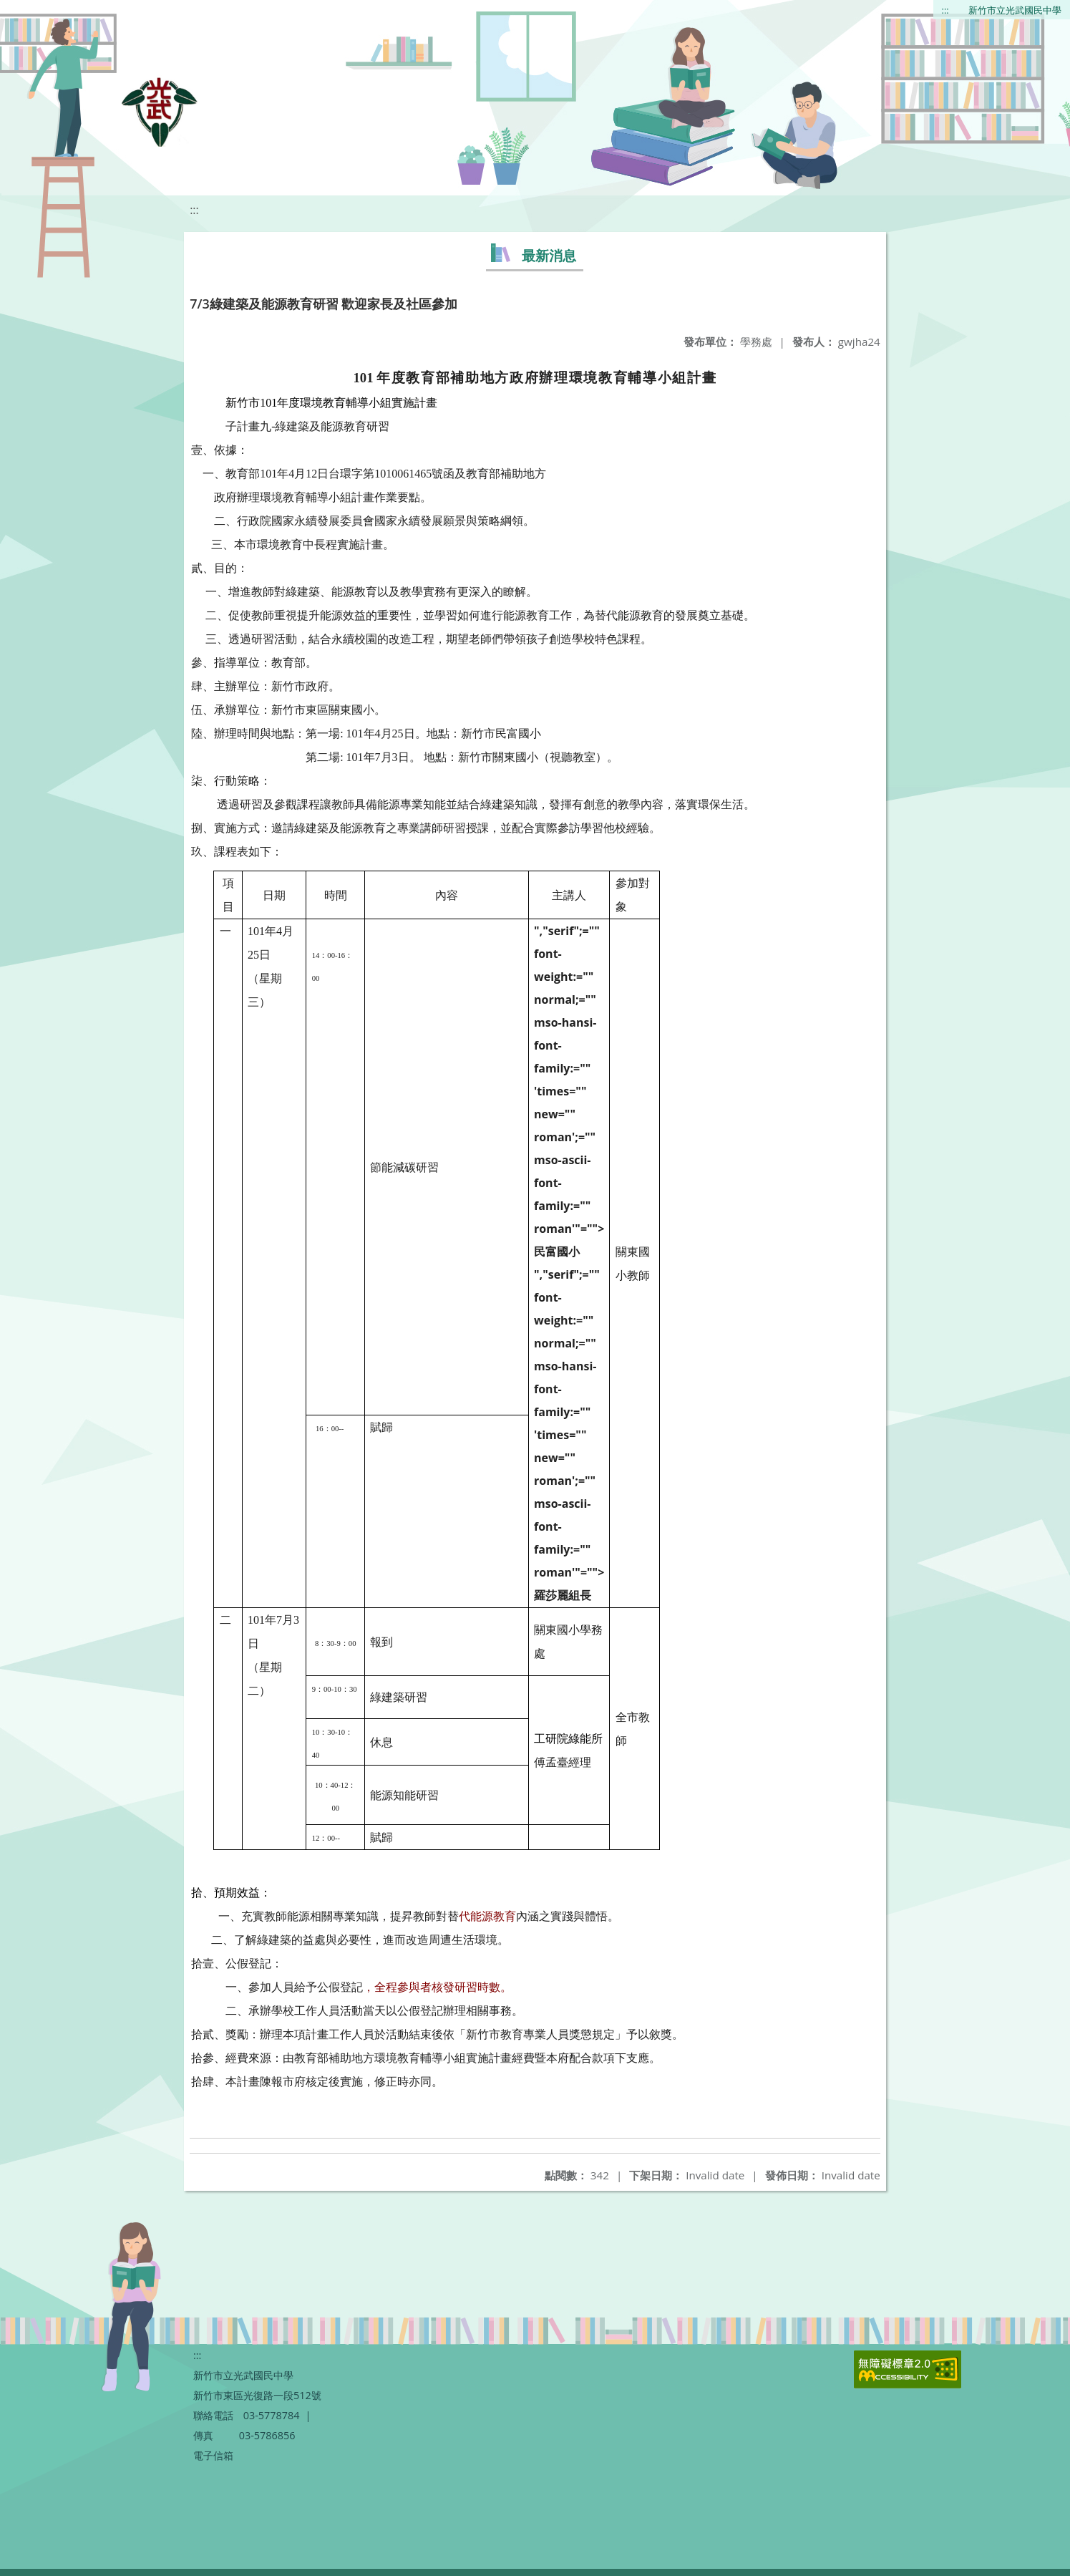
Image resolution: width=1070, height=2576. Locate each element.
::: (945, 10)
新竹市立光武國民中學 (1014, 10)
